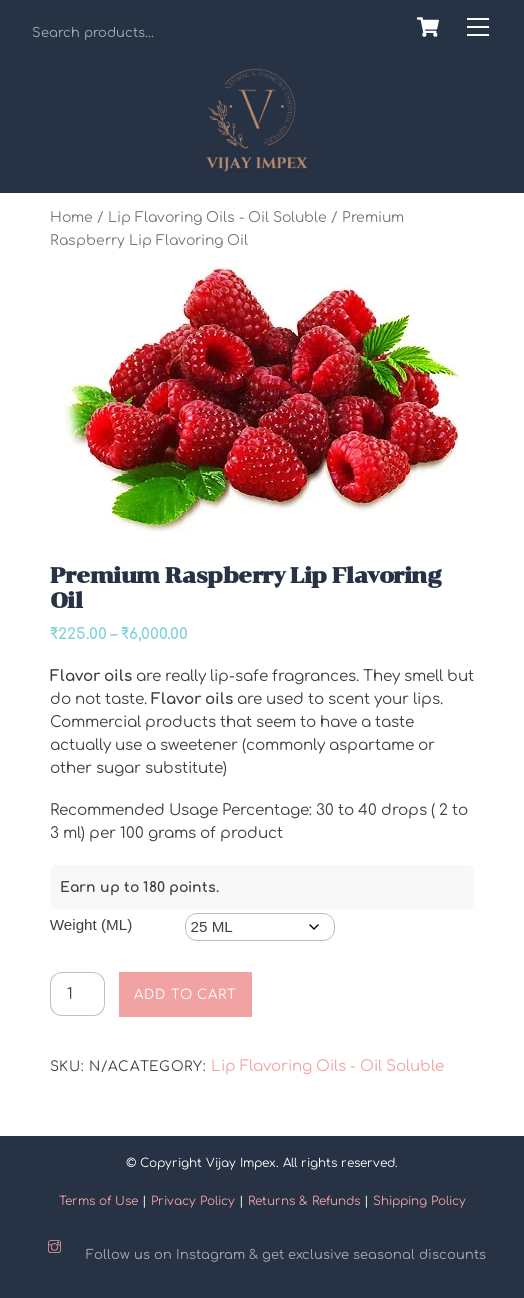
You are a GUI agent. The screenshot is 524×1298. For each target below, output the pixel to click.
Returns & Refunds (304, 1201)
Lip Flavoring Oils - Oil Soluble (217, 217)
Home (71, 217)
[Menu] (478, 27)
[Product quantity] (77, 994)
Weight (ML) (91, 924)
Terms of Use (98, 1201)
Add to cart (185, 994)
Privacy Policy (193, 1201)
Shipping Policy (419, 1201)
